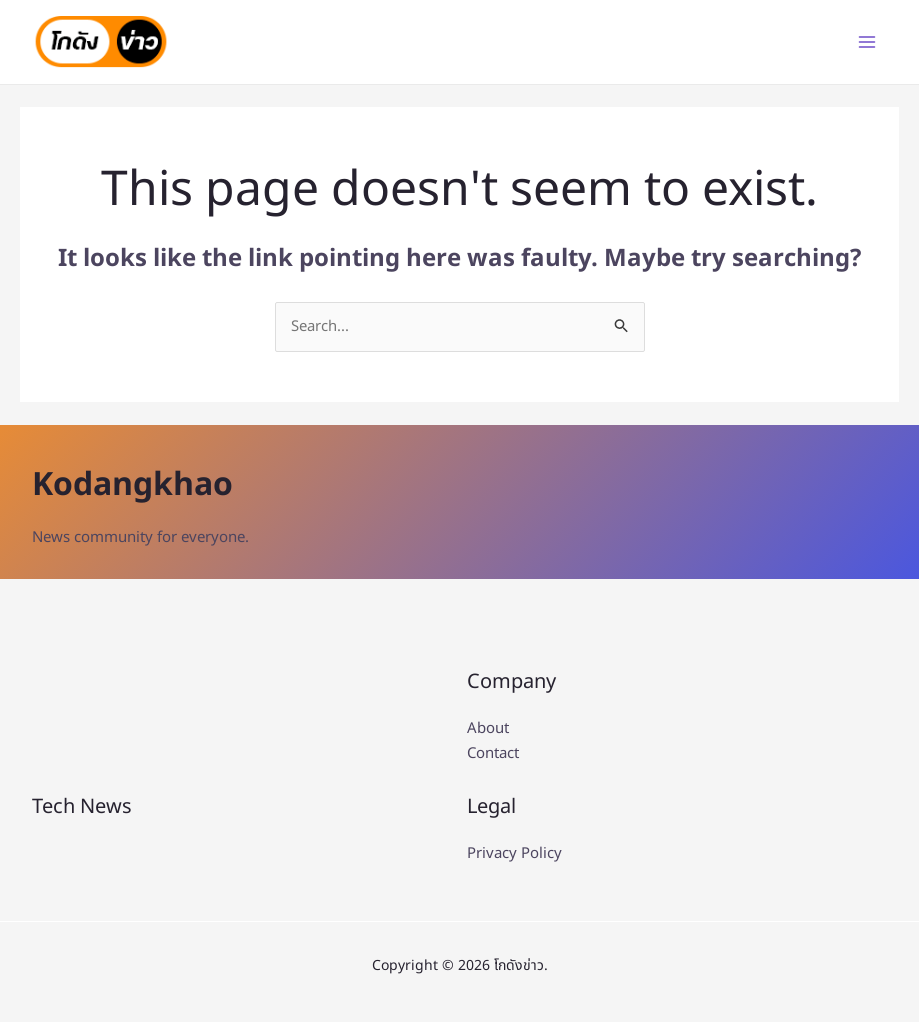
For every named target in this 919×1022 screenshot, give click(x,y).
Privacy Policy (514, 853)
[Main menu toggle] (866, 42)
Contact (493, 754)
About (488, 729)
